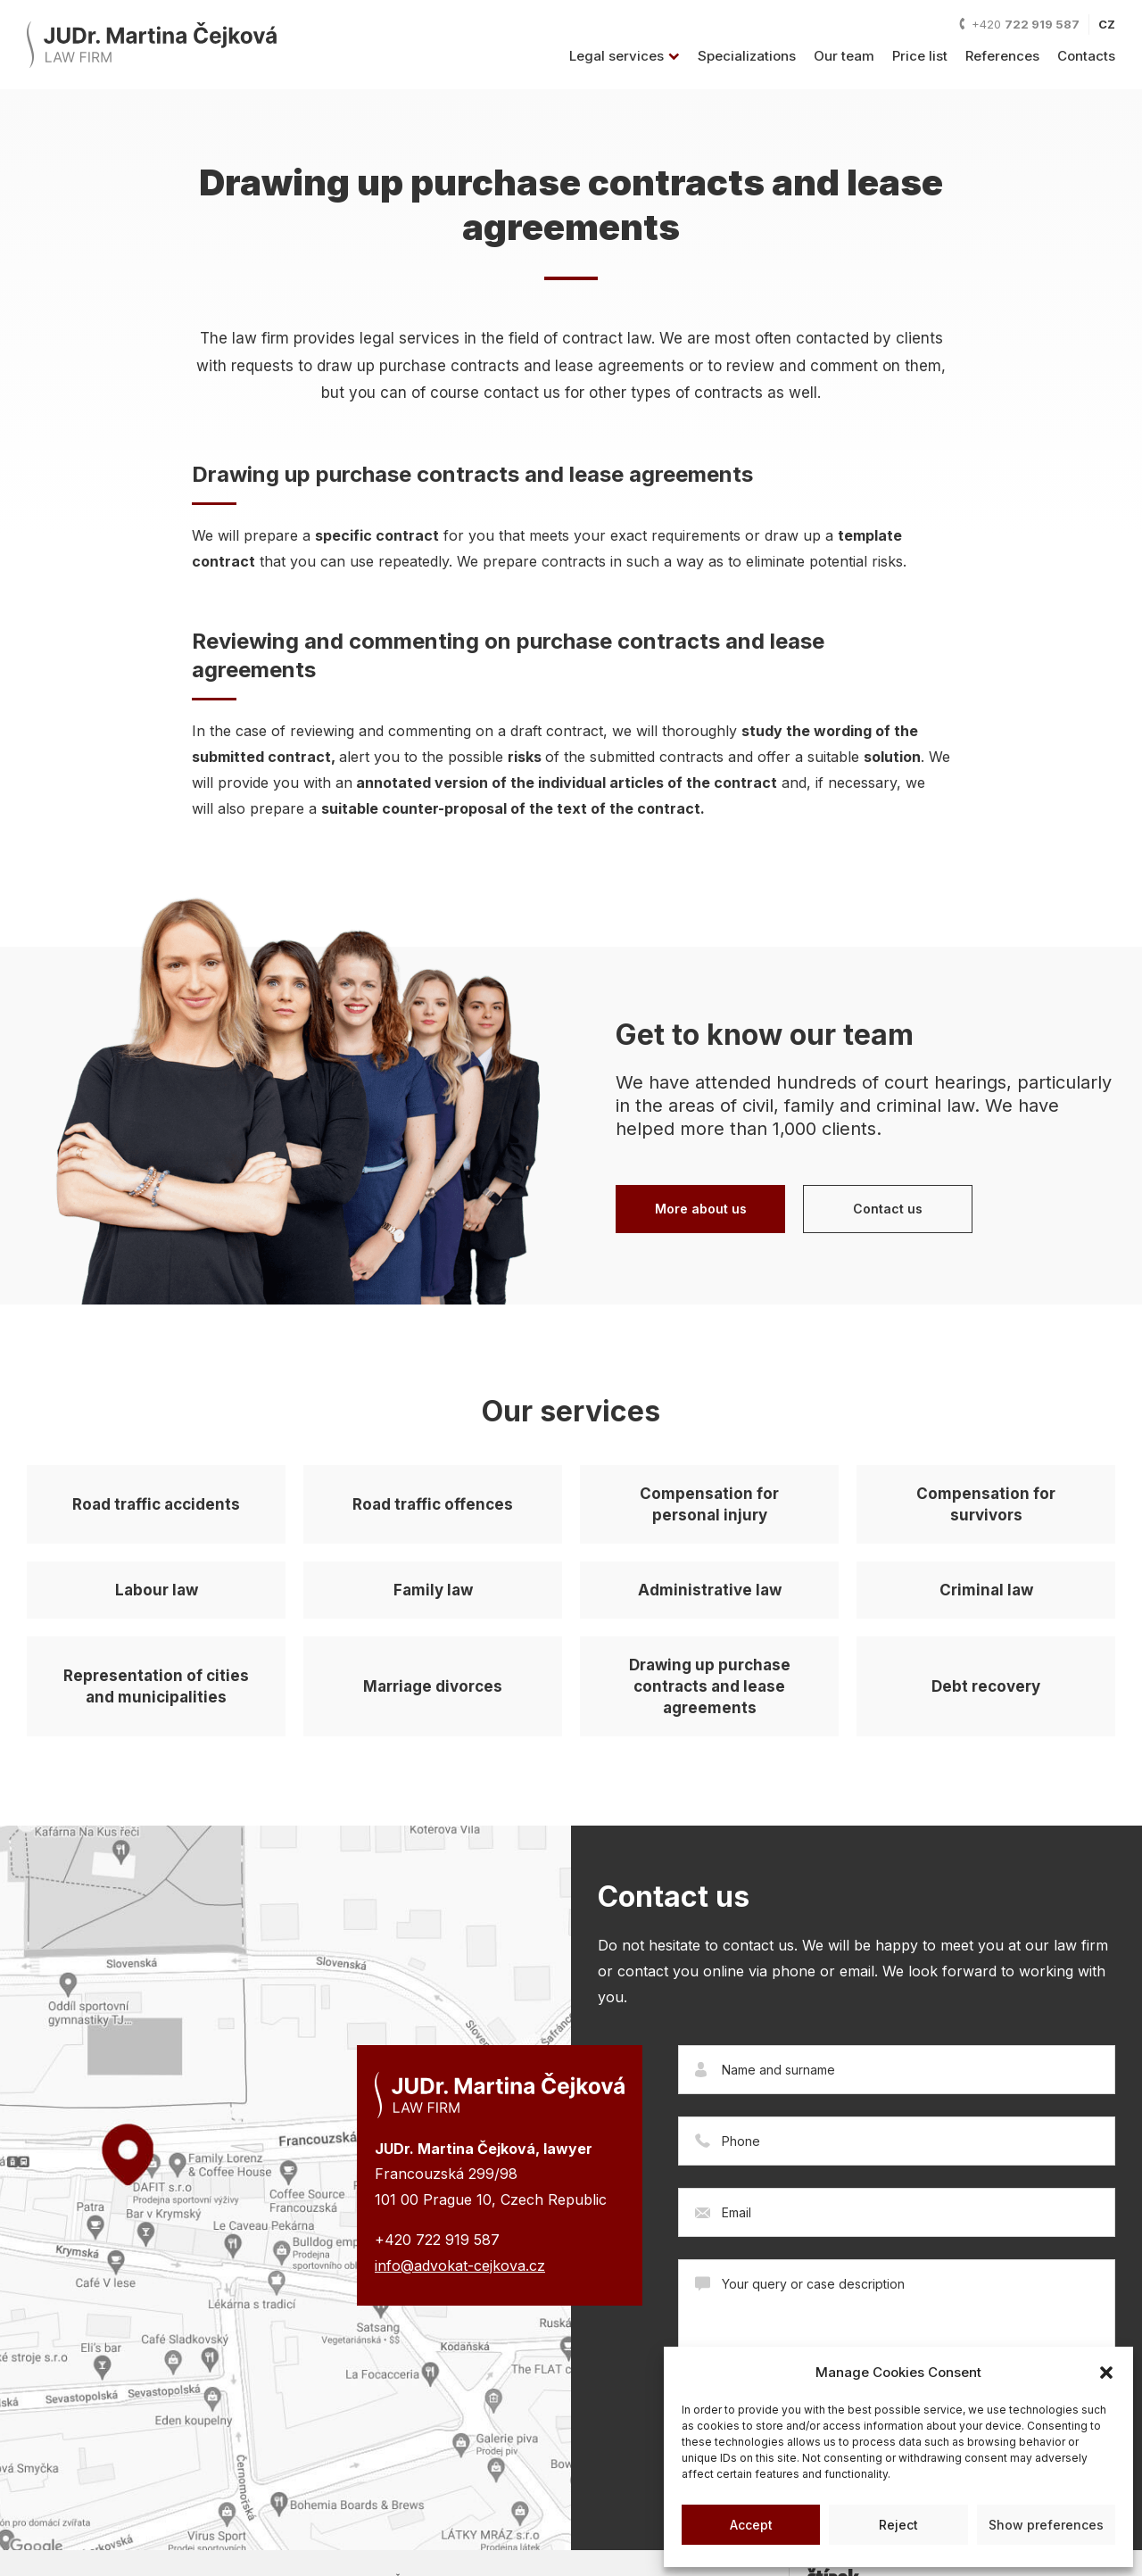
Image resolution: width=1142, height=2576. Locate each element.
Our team (844, 55)
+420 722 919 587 (437, 2240)
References (1002, 55)
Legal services (624, 55)
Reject (898, 2524)
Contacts (1086, 55)
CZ (1106, 24)
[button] (1106, 2372)
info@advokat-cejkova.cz (460, 2265)
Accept (751, 2524)
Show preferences (1046, 2524)
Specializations (747, 55)
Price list (920, 55)
